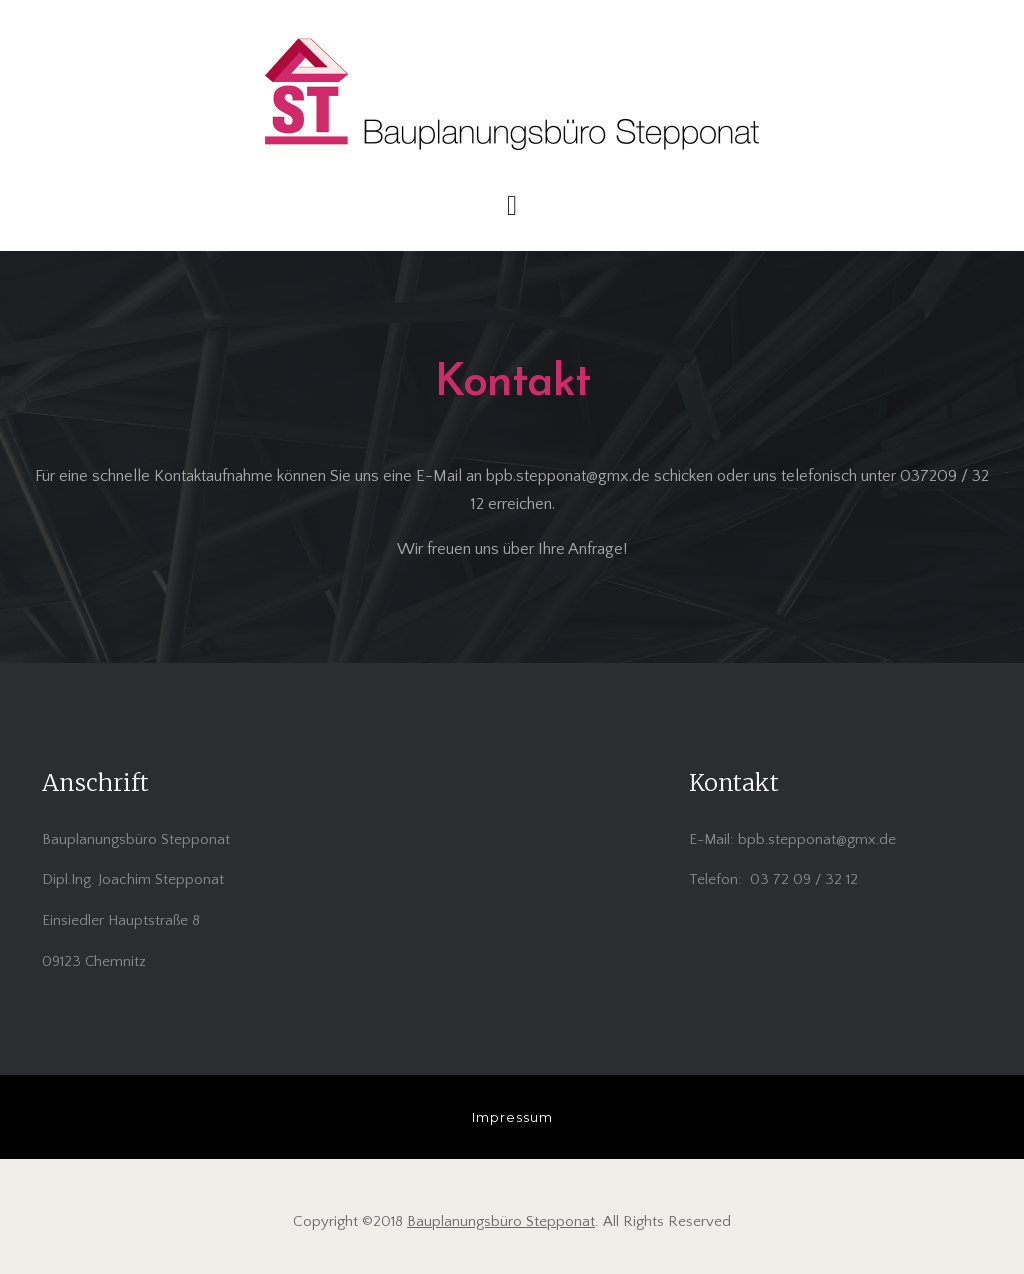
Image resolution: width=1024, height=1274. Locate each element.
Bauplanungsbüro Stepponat (501, 1221)
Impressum (512, 1117)
